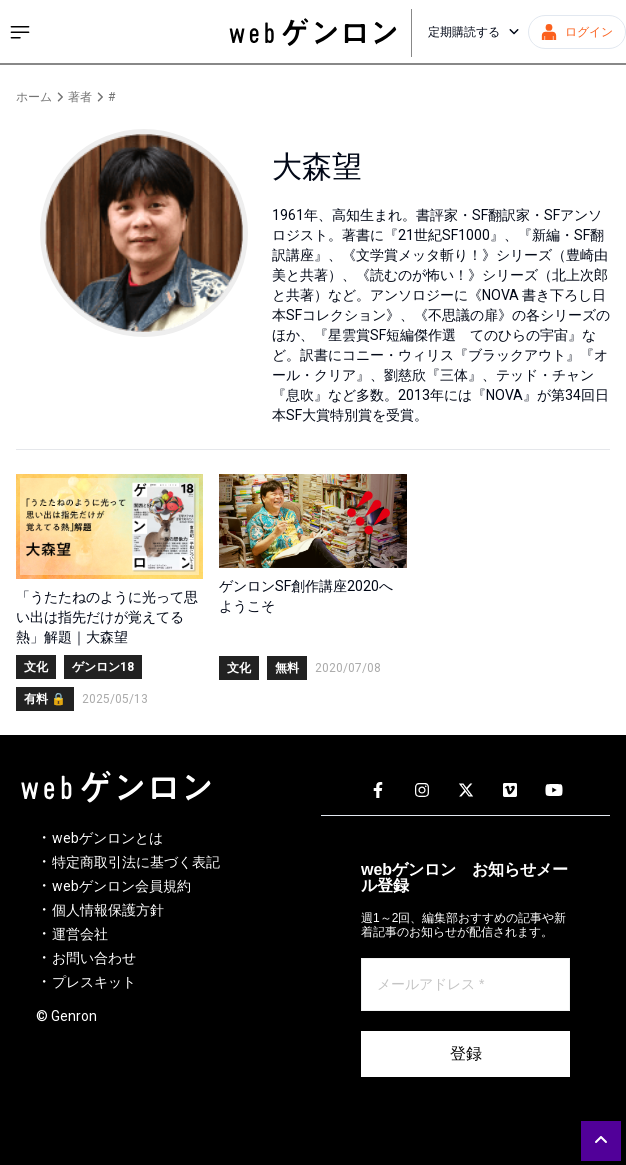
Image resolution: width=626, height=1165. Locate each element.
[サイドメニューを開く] (20, 32)
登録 (466, 1053)
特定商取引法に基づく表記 (136, 862)
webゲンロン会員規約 (121, 886)
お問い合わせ (94, 958)
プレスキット (94, 982)
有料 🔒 (45, 699)
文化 (36, 667)
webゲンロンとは (107, 838)
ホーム (34, 97)
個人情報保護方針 (108, 910)
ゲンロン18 (103, 667)
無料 (287, 668)
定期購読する (474, 32)
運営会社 (80, 934)
